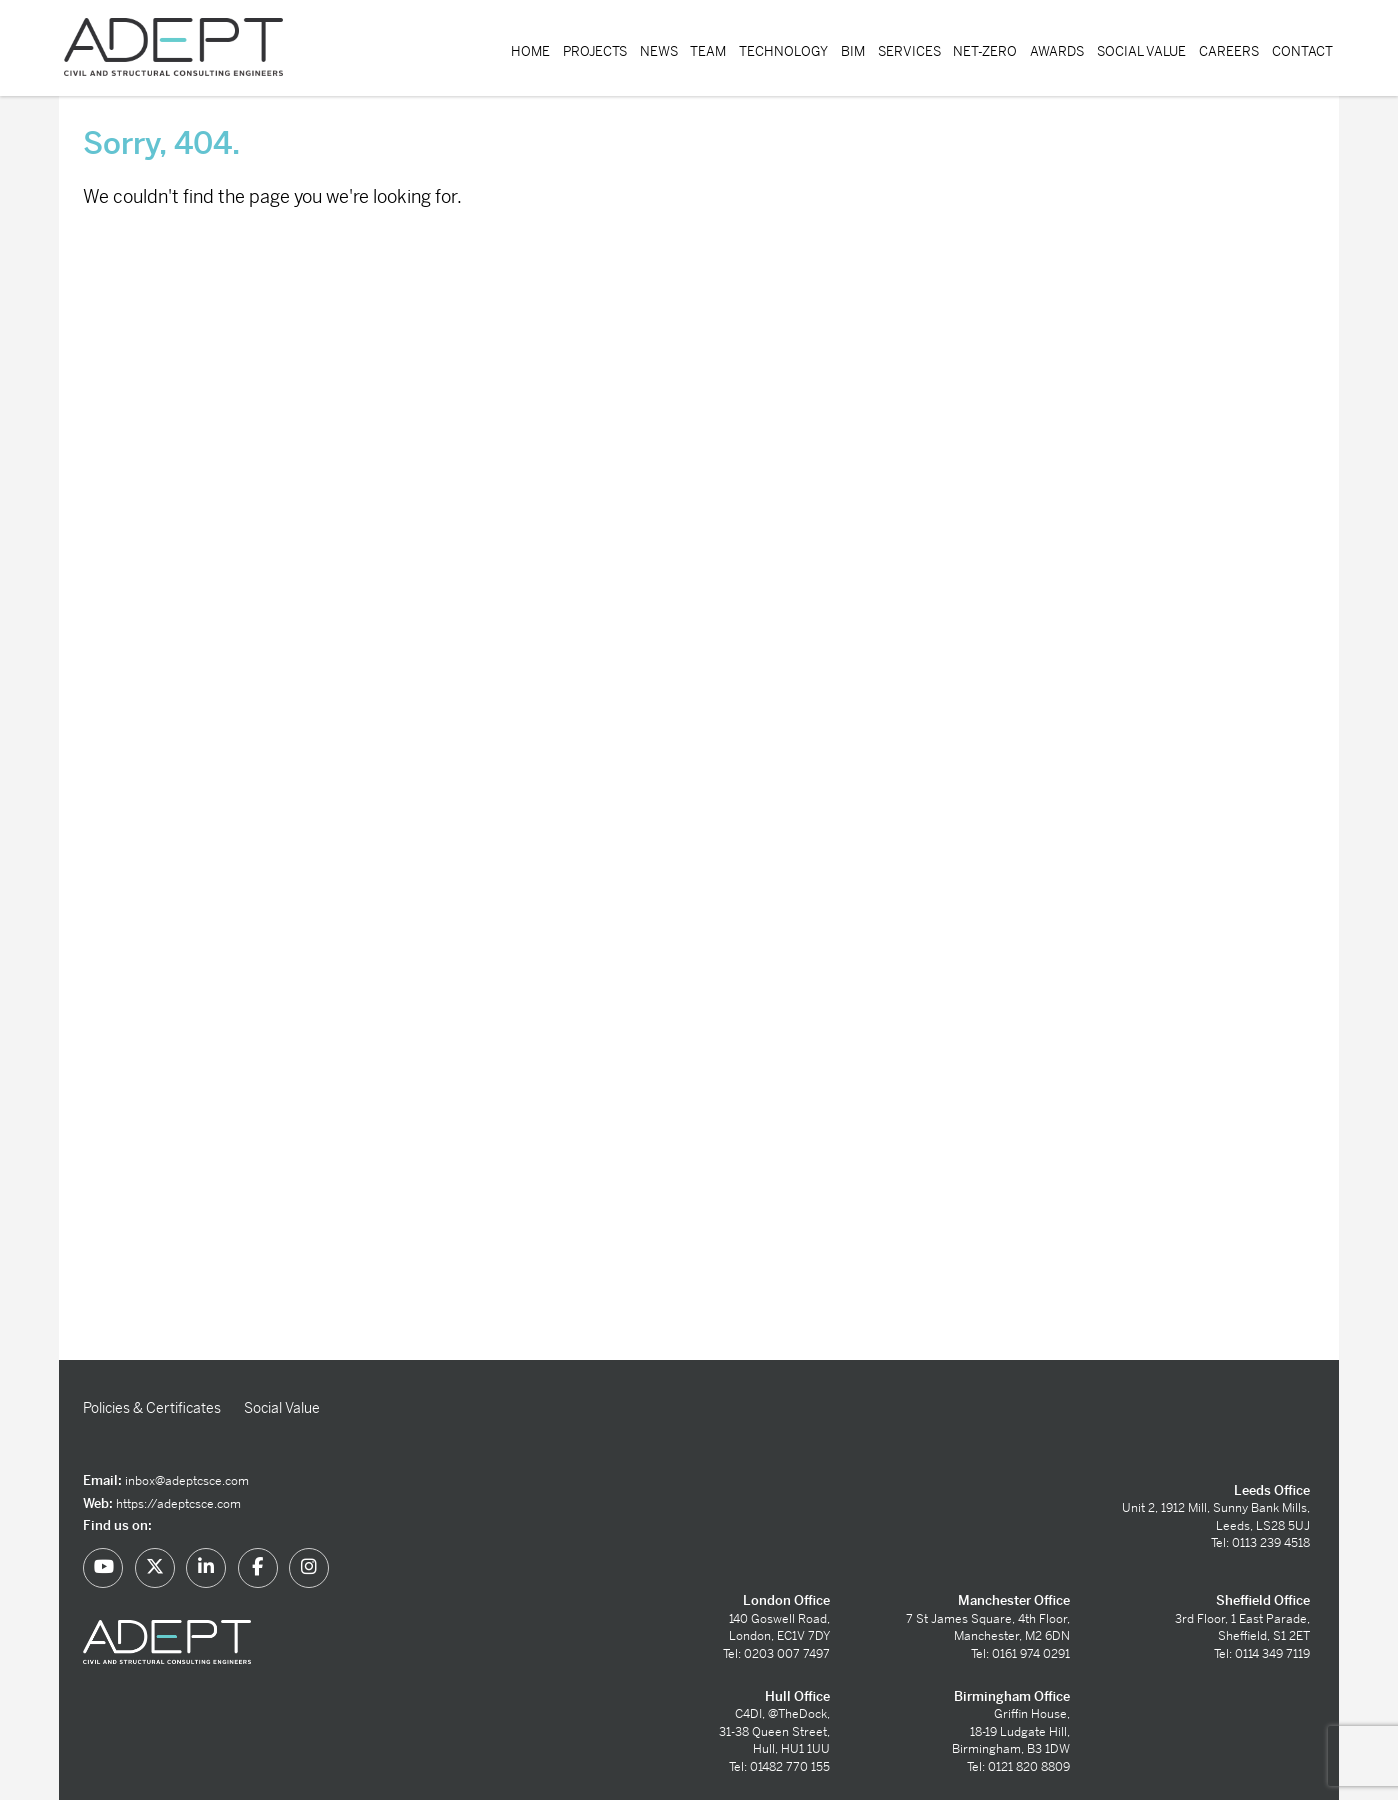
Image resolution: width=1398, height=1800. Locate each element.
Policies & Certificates (152, 1408)
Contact (1302, 51)
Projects (595, 51)
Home (530, 51)
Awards (1057, 51)
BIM (853, 51)
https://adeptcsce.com (178, 1504)
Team (708, 51)
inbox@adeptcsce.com (187, 1481)
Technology (783, 51)
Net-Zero (985, 51)
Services (909, 51)
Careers (1229, 51)
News (659, 51)
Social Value (1141, 51)
